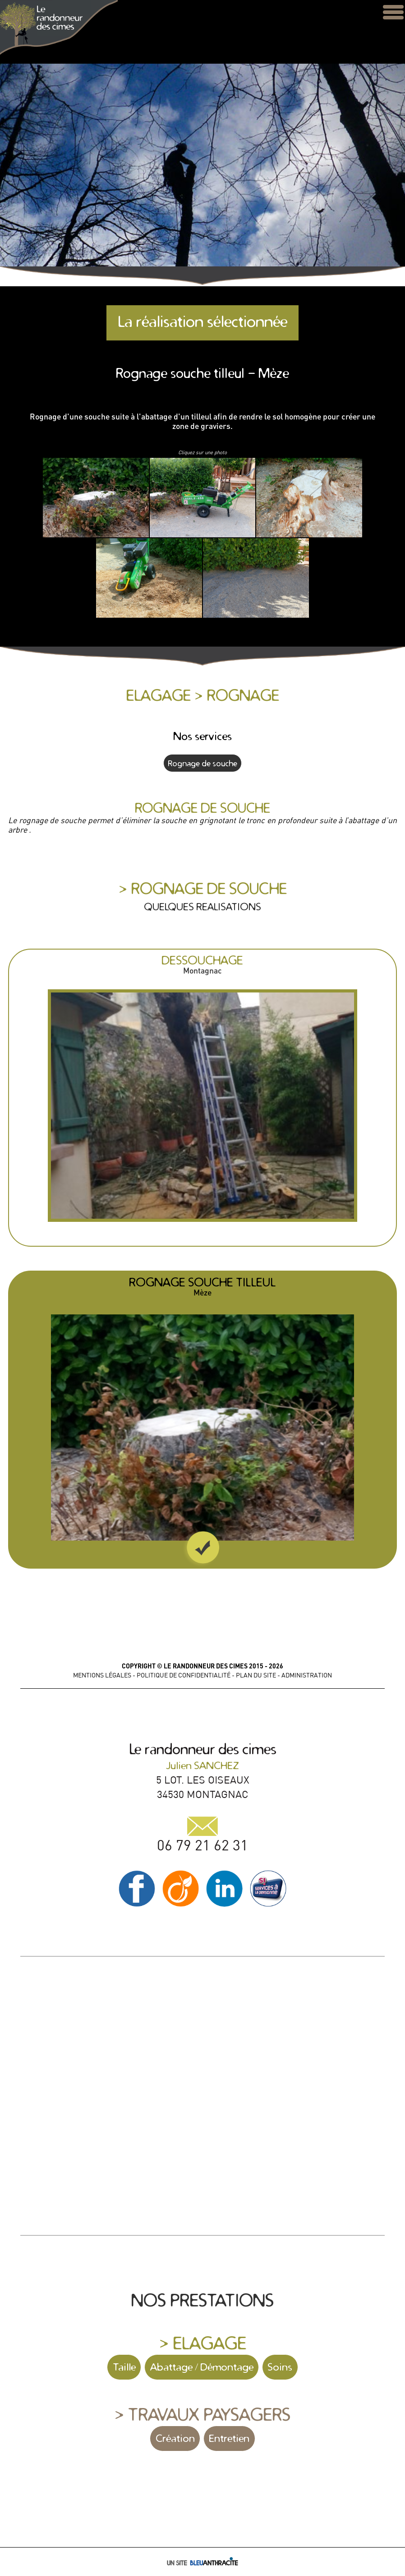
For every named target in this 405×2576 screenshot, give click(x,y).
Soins (279, 2366)
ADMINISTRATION (306, 1675)
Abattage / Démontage (201, 2366)
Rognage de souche (202, 763)
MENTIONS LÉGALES (102, 1675)
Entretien (229, 2438)
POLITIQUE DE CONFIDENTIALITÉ (183, 1675)
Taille (124, 2366)
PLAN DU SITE (256, 1675)
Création (175, 2438)
